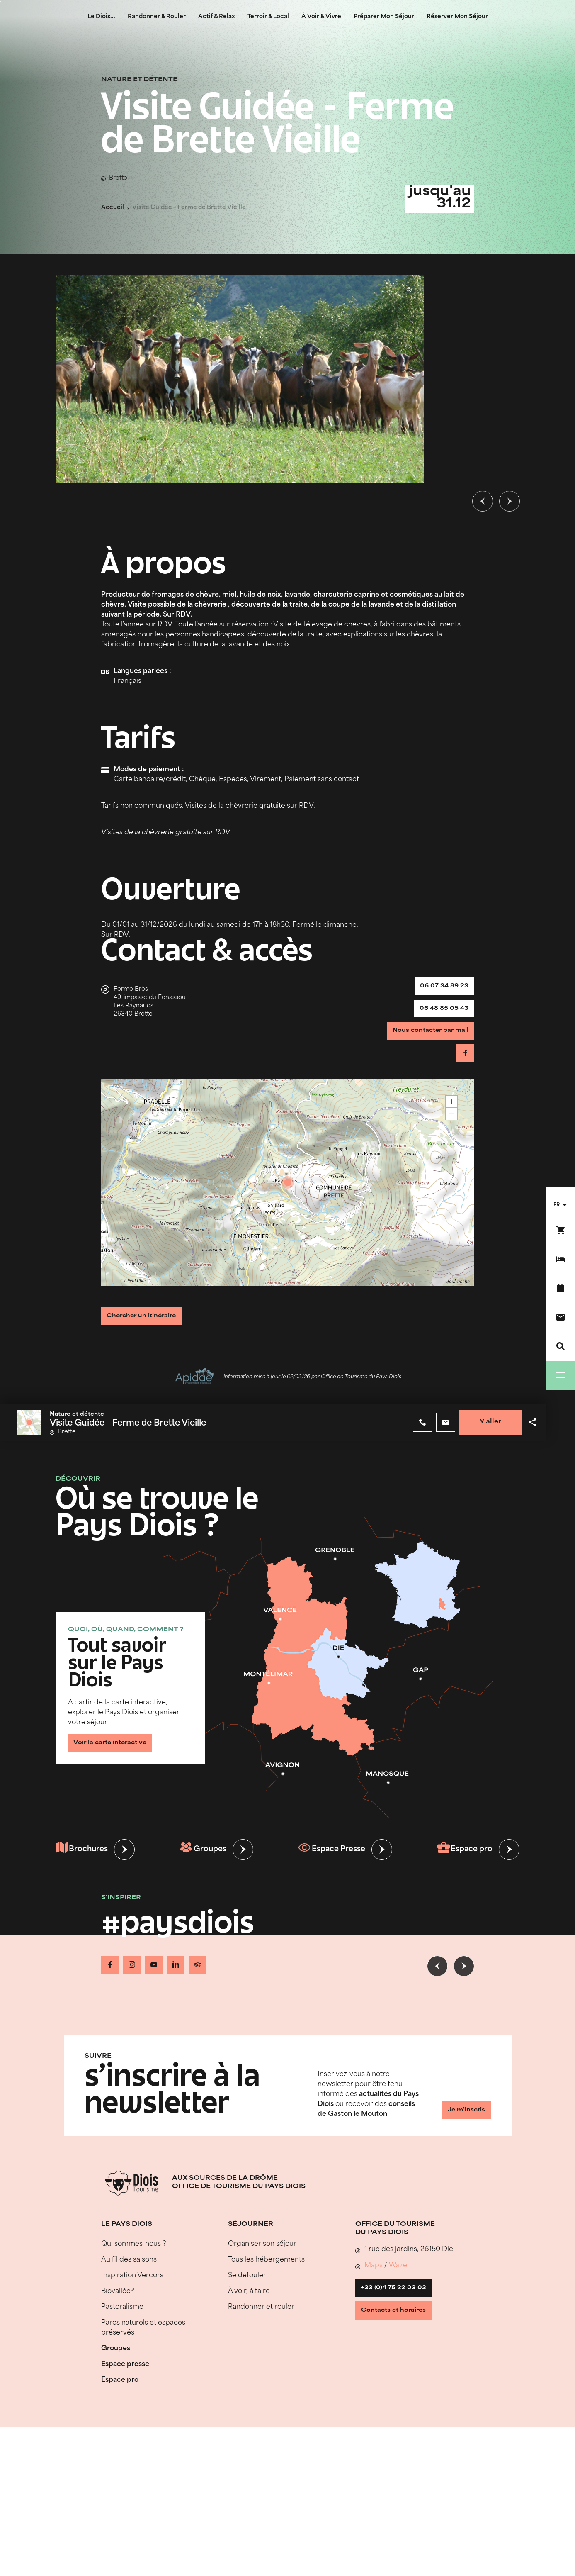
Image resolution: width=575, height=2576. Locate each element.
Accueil (112, 208)
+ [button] (451, 1122)
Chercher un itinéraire (148, 1335)
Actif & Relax (216, 17)
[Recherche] (560, 1346)
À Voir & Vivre (321, 17)
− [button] (451, 1134)
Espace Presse (331, 1871)
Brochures (83, 1871)
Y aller (486, 1444)
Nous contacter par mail (423, 1045)
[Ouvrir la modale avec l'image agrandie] (240, 379)
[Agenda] (560, 1288)
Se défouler (247, 2293)
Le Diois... (101, 17)
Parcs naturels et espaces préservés (143, 2345)
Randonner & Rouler (157, 17)
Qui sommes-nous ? (133, 2261)
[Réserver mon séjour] (560, 1259)
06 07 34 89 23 (439, 989)
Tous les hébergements (266, 2277)
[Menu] (560, 1375)
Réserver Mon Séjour (457, 17)
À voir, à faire (249, 2308)
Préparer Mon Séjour (384, 17)
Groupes (203, 1871)
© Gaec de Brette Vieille (409, 289)
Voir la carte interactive (118, 1762)
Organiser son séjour (262, 2261)
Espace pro (463, 1871)
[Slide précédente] (482, 501)
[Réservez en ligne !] (560, 1230)
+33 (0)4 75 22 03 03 (399, 2308)
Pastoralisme (122, 2324)
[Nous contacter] (560, 1317)
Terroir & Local (268, 17)
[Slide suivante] (509, 501)
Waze (398, 2283)
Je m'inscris (459, 2129)
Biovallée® (117, 2308)
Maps (373, 2283)
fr (556, 1205)
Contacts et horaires (400, 2336)
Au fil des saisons (129, 2277)
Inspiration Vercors (132, 2293)
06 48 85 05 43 (439, 1017)
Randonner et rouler (261, 2324)
